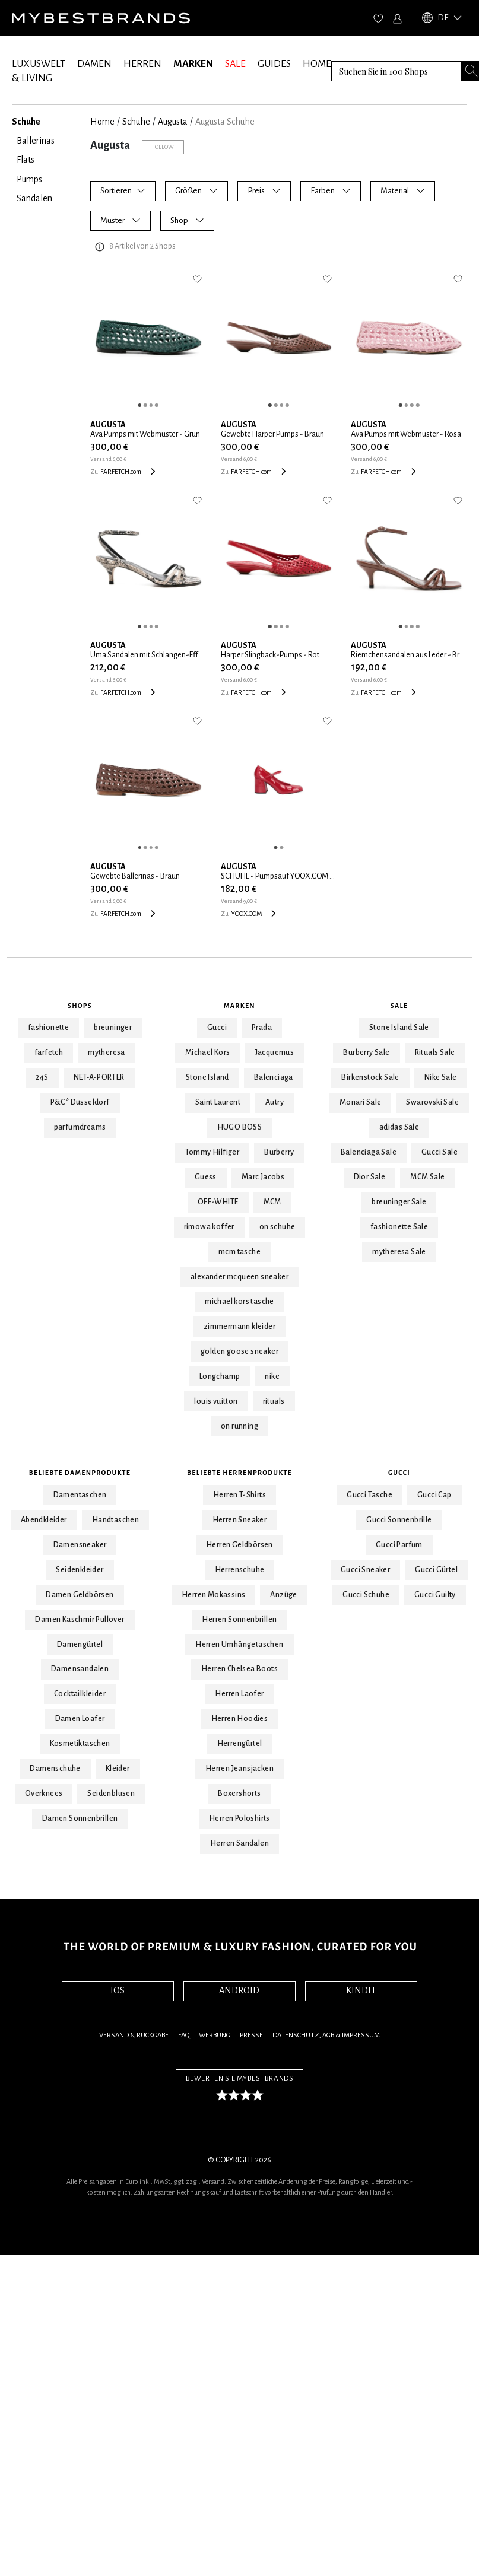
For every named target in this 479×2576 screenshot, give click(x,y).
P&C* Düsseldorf (80, 1102)
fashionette (48, 1027)
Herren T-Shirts (239, 1495)
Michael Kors (207, 1052)
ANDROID (239, 1990)
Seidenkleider (79, 1570)
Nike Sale (440, 1077)
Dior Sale (370, 1177)
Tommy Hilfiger (212, 1152)
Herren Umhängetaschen (239, 1644)
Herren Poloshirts (239, 1818)
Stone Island (207, 1077)
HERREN (142, 64)
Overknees (44, 1793)
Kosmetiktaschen (80, 1743)
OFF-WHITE (218, 1202)
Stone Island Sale (399, 1027)
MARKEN (193, 64)
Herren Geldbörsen (239, 1545)
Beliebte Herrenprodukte (239, 1472)
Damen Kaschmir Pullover (79, 1619)
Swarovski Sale (432, 1102)
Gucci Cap (434, 1495)
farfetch (48, 1052)
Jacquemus (274, 1052)
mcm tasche (239, 1252)
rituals (274, 1401)
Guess (206, 1177)
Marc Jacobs (263, 1177)
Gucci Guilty (435, 1595)
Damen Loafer (80, 1719)
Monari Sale (360, 1102)
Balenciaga (273, 1077)
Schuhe (136, 121)
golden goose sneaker (239, 1351)
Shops (80, 1005)
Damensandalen (80, 1669)
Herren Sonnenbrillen (239, 1619)
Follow (163, 147)
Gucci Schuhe (365, 1595)
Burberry (279, 1152)
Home (102, 121)
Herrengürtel (239, 1743)
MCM (272, 1202)
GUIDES (274, 64)
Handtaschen (115, 1520)
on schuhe (277, 1227)
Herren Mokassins (213, 1595)
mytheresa (106, 1052)
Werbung (214, 2035)
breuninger (113, 1027)
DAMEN (94, 64)
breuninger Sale (399, 1202)
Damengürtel (80, 1644)
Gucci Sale (439, 1152)
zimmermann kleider (239, 1326)
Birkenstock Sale (370, 1077)
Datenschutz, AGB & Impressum (326, 2035)
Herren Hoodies (239, 1719)
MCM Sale (427, 1177)
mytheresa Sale (399, 1252)
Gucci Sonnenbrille (399, 1520)
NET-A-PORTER (99, 1077)
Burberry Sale (366, 1052)
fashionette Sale (399, 1227)
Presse (251, 2035)
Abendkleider (44, 1520)
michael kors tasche (239, 1301)
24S (42, 1077)
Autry (274, 1102)
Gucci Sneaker (365, 1570)
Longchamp (219, 1376)
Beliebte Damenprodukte (80, 1472)
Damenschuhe (55, 1768)
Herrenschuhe (240, 1570)
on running (239, 1426)
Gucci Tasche (369, 1495)
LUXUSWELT (38, 64)
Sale (399, 1005)
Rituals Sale (435, 1052)
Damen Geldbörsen (79, 1595)
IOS (117, 1990)
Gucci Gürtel (436, 1570)
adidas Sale (399, 1127)
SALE (235, 64)
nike (272, 1376)
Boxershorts (239, 1793)
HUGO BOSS (239, 1127)
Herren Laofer (239, 1694)
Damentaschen (80, 1495)
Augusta (173, 121)
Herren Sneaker (239, 1520)
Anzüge (283, 1595)
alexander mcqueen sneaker (239, 1277)
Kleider (118, 1768)
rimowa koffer (209, 1227)
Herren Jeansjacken (239, 1768)
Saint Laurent (217, 1102)
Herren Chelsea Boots (239, 1669)
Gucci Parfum (399, 1545)
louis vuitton (215, 1401)
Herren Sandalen (239, 1843)
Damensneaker (80, 1545)
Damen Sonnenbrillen (80, 1818)
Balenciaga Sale (368, 1152)
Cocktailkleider (80, 1694)
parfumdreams (80, 1127)
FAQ (183, 2035)
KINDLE (361, 1990)
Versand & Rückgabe (134, 2035)
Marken (239, 1005)
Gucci (217, 1027)
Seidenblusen (111, 1793)
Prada (262, 1027)
